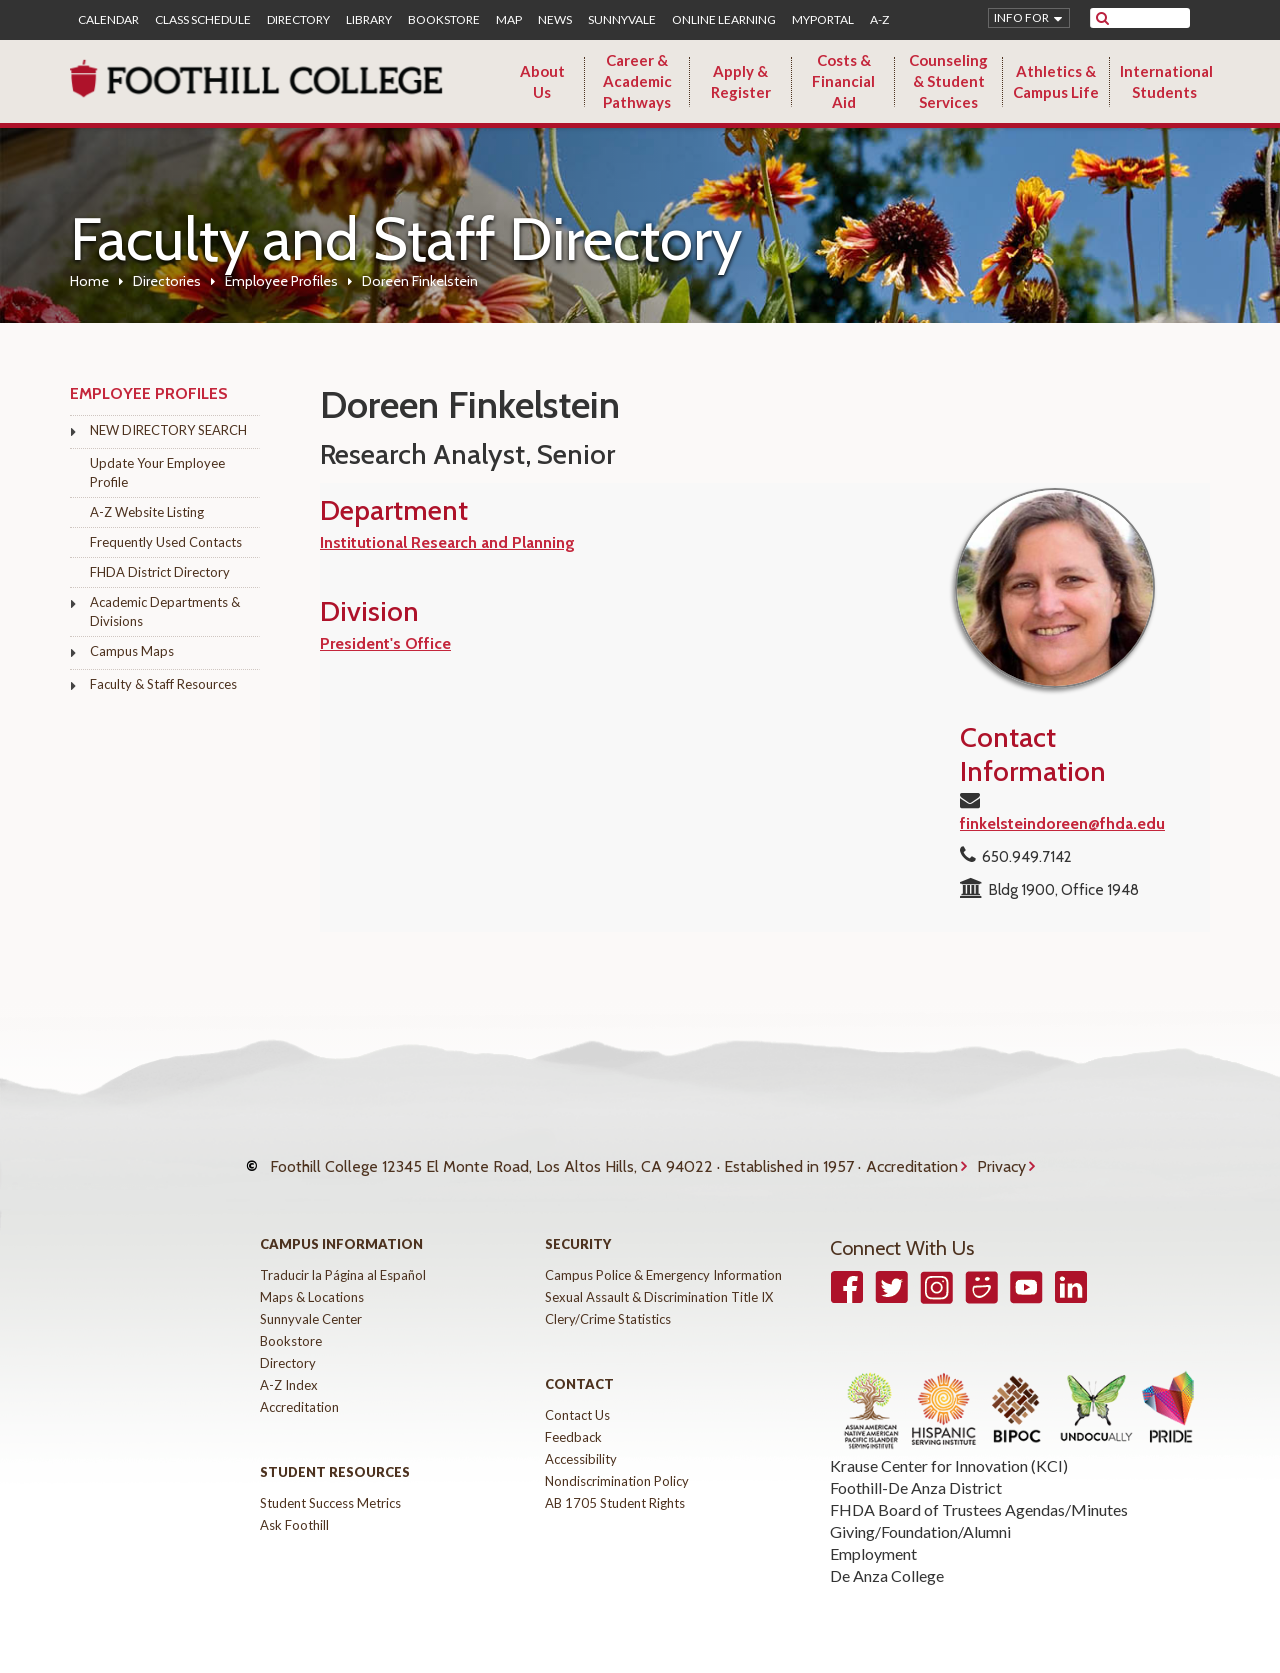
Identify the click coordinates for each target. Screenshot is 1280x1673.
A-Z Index (289, 1370)
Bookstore (444, 20)
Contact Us (577, 1400)
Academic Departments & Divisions (165, 611)
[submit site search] (1102, 18)
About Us (542, 81)
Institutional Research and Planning (447, 542)
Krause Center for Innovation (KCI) (949, 1450)
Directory (298, 20)
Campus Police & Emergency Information (663, 1260)
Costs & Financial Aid (843, 81)
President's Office (385, 643)
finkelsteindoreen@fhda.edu (1062, 823)
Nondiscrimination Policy (617, 1466)
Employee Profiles (281, 281)
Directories (167, 281)
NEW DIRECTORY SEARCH (168, 430)
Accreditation (912, 1158)
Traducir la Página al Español (343, 1260)
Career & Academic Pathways (637, 81)
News (555, 20)
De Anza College (887, 1560)
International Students (1166, 81)
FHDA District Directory (160, 572)
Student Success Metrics (330, 1488)
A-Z (879, 20)
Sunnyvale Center (311, 1304)
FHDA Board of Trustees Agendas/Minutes (979, 1494)
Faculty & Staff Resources (163, 684)
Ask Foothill (294, 1510)
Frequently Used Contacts (166, 542)
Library (369, 20)
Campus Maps (132, 651)
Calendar (108, 20)
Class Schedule (203, 20)
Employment (873, 1538)
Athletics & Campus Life (1056, 81)
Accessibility (581, 1444)
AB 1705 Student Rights (615, 1488)
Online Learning (724, 20)
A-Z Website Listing (147, 512)
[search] (1152, 18)
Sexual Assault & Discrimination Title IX (659, 1282)
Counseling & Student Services (948, 81)
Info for (1021, 17)
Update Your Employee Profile (157, 472)
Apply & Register (741, 81)
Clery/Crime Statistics (608, 1304)
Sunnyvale (622, 20)
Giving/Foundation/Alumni (920, 1516)
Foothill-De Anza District (916, 1472)
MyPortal (823, 20)
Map (509, 20)
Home (89, 281)
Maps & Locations (312, 1282)
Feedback (573, 1422)
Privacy (1001, 1158)
